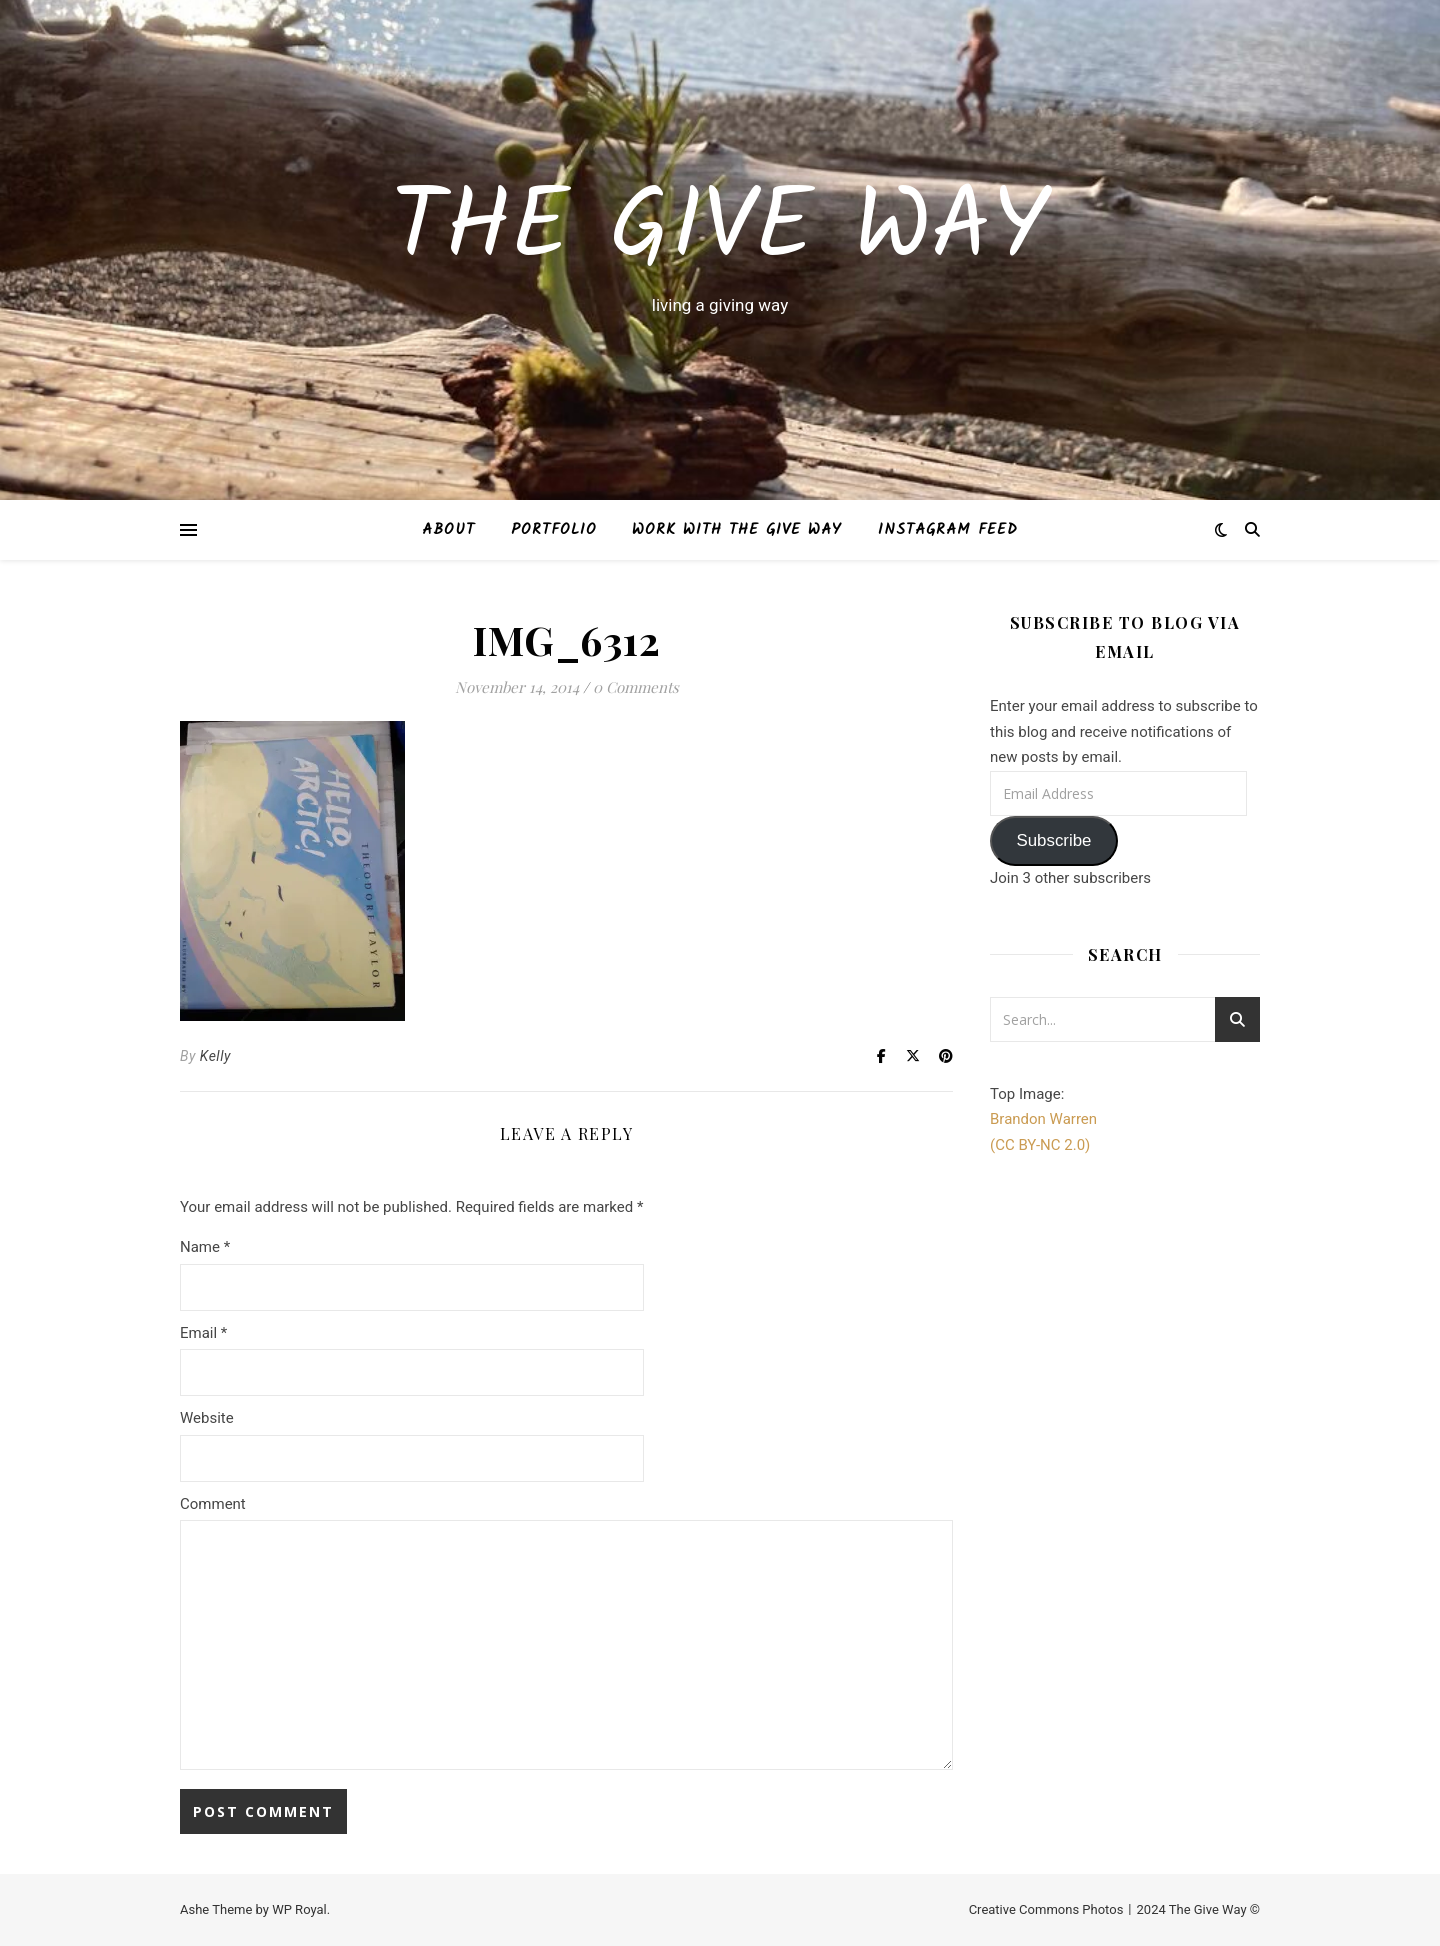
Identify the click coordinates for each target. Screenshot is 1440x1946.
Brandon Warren (1043, 1119)
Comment (213, 1504)
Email (203, 1333)
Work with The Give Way (737, 530)
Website (207, 1418)
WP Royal (299, 1909)
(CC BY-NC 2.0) (1040, 1145)
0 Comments (636, 687)
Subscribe (1053, 840)
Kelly (215, 1056)
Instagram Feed (948, 530)
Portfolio (554, 530)
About (448, 530)
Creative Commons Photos (1046, 1909)
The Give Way (720, 231)
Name (205, 1247)
